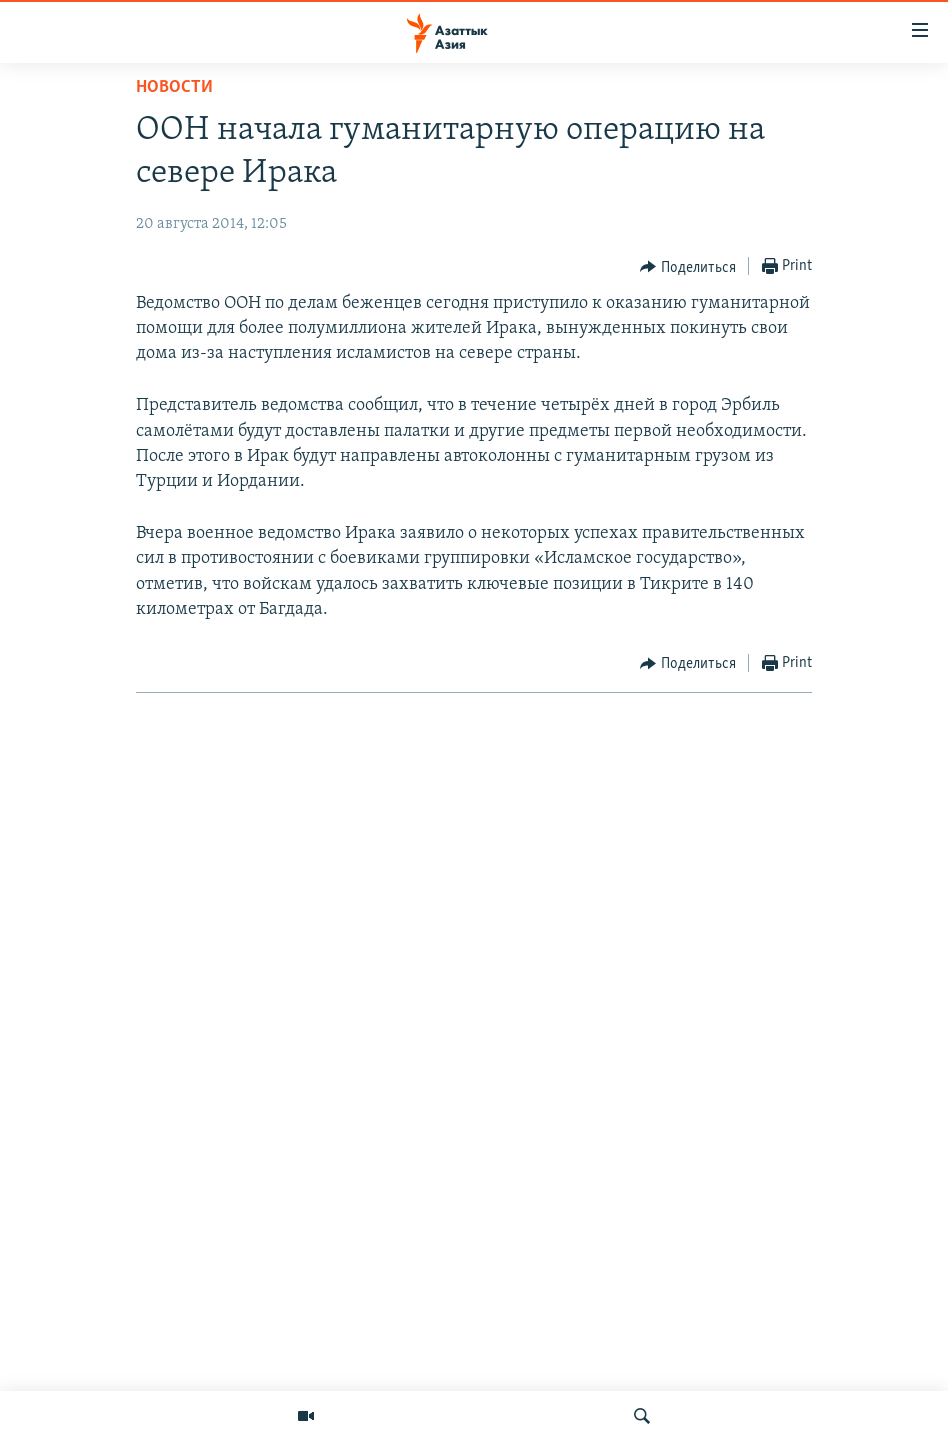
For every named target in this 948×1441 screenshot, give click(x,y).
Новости (174, 87)
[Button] (688, 267)
